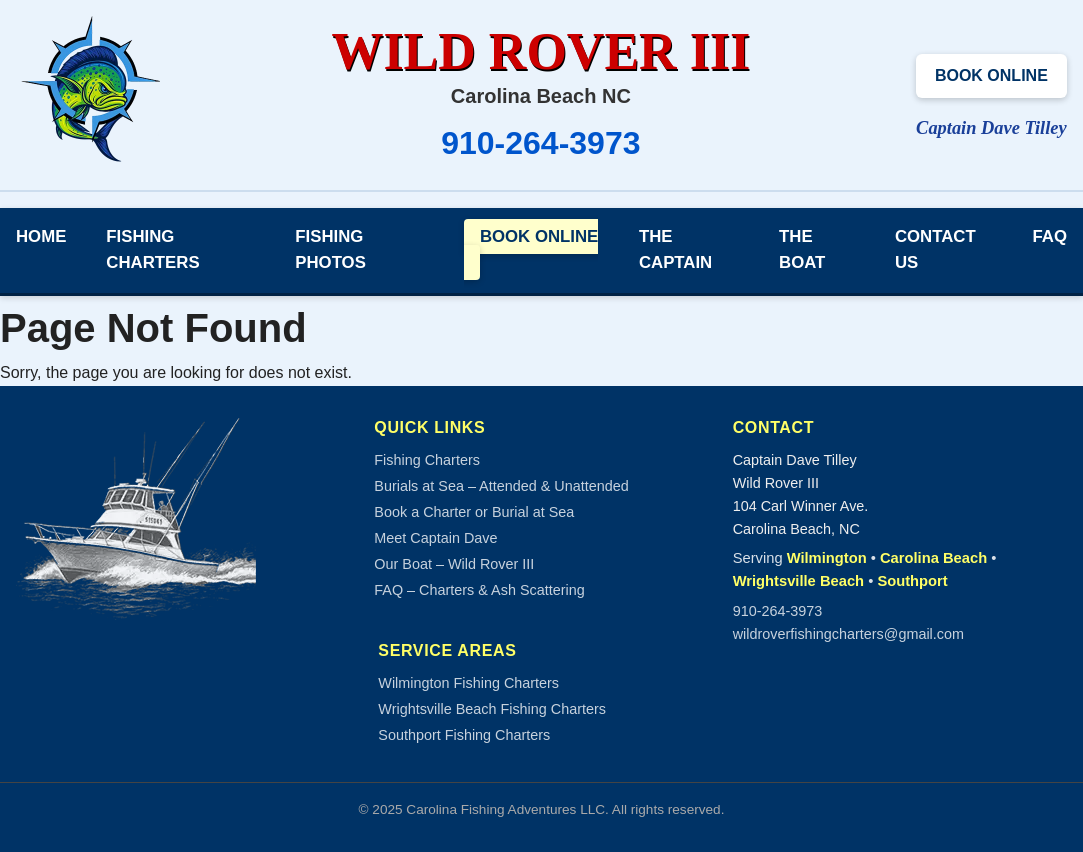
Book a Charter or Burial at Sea (474, 512)
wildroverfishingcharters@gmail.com (848, 634)
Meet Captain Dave (435, 538)
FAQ (1050, 236)
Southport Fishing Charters (464, 735)
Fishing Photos (330, 250)
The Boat (802, 250)
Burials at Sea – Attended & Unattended (501, 486)
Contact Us (935, 250)
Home (41, 236)
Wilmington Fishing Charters (468, 683)
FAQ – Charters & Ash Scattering (479, 590)
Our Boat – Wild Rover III (454, 564)
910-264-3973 (540, 143)
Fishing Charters (152, 250)
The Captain (675, 250)
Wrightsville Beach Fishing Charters (492, 709)
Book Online (991, 75)
